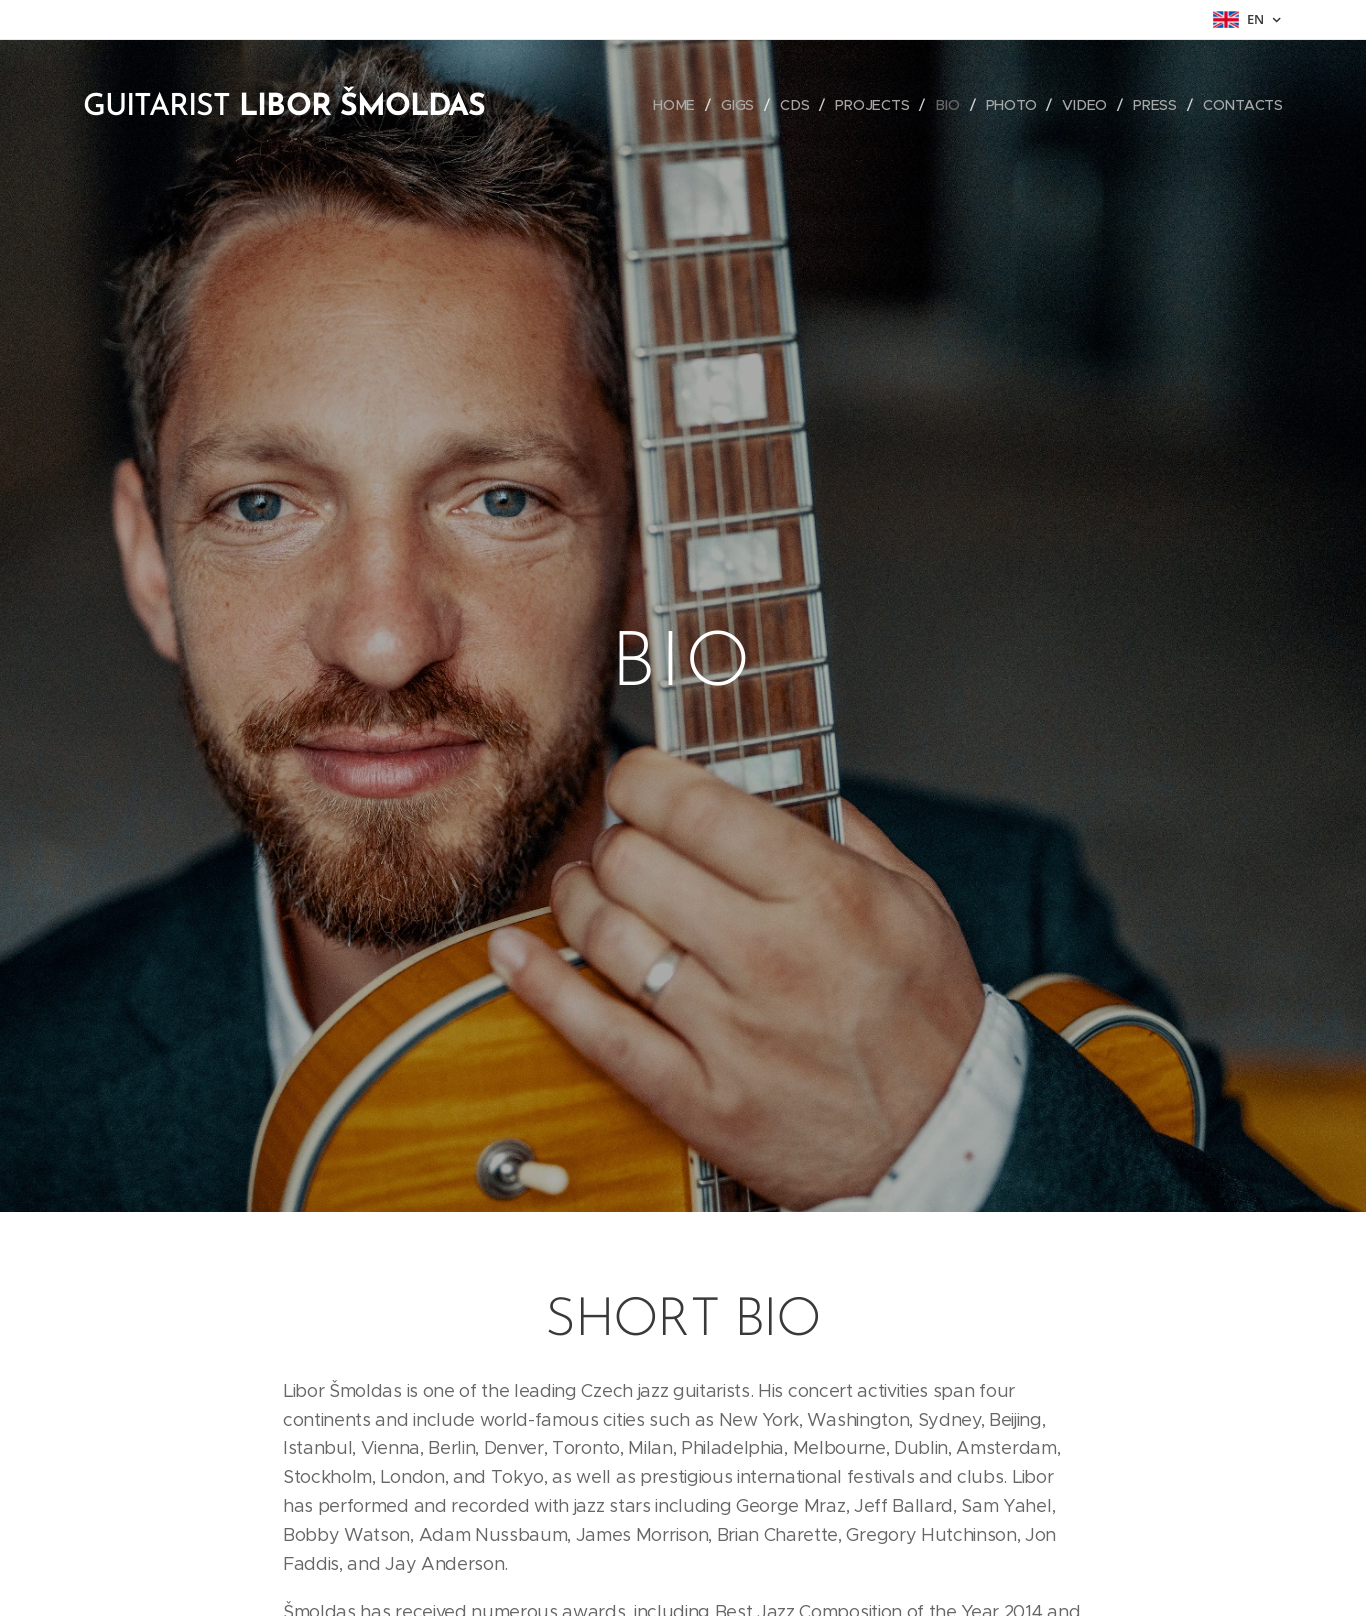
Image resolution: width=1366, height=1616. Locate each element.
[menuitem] (680, 105)
